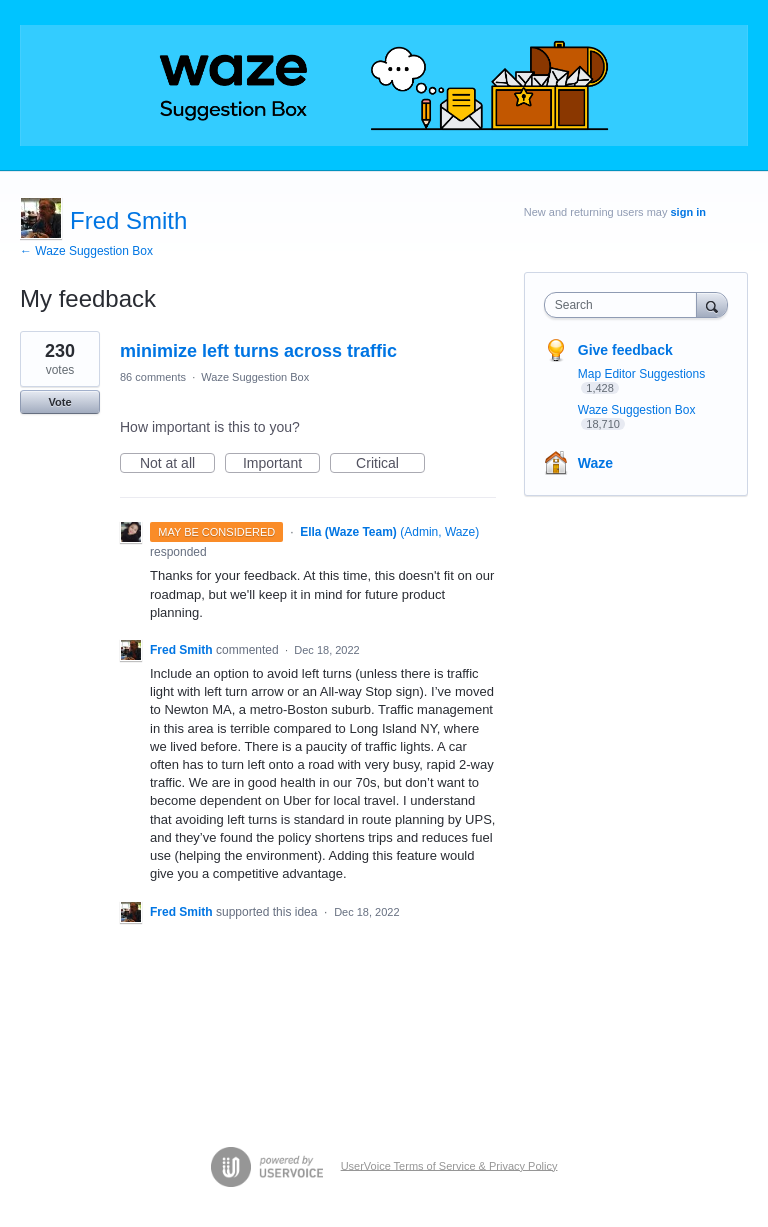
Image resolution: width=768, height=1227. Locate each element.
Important (281, 464)
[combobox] (625, 305)
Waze (595, 463)
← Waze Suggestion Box (86, 251)
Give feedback (625, 350)
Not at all (177, 464)
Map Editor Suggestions (641, 374)
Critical (390, 464)
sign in (688, 212)
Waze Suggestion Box (255, 377)
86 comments (153, 377)
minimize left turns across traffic (258, 351)
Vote (59, 402)
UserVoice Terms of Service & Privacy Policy (449, 1165)
